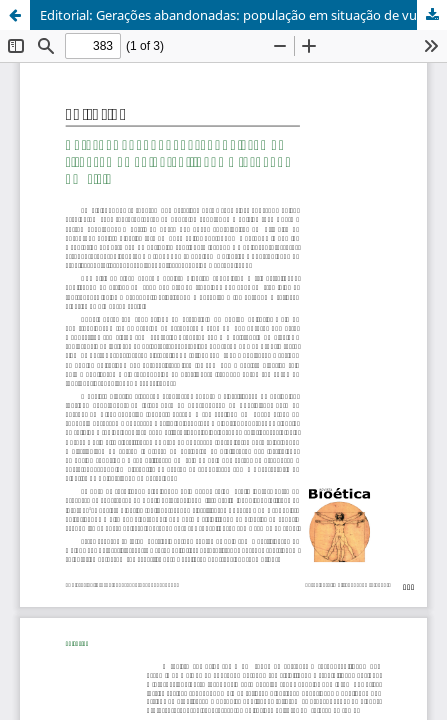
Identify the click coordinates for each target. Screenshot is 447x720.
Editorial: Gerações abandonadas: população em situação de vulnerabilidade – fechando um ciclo (243, 15)
